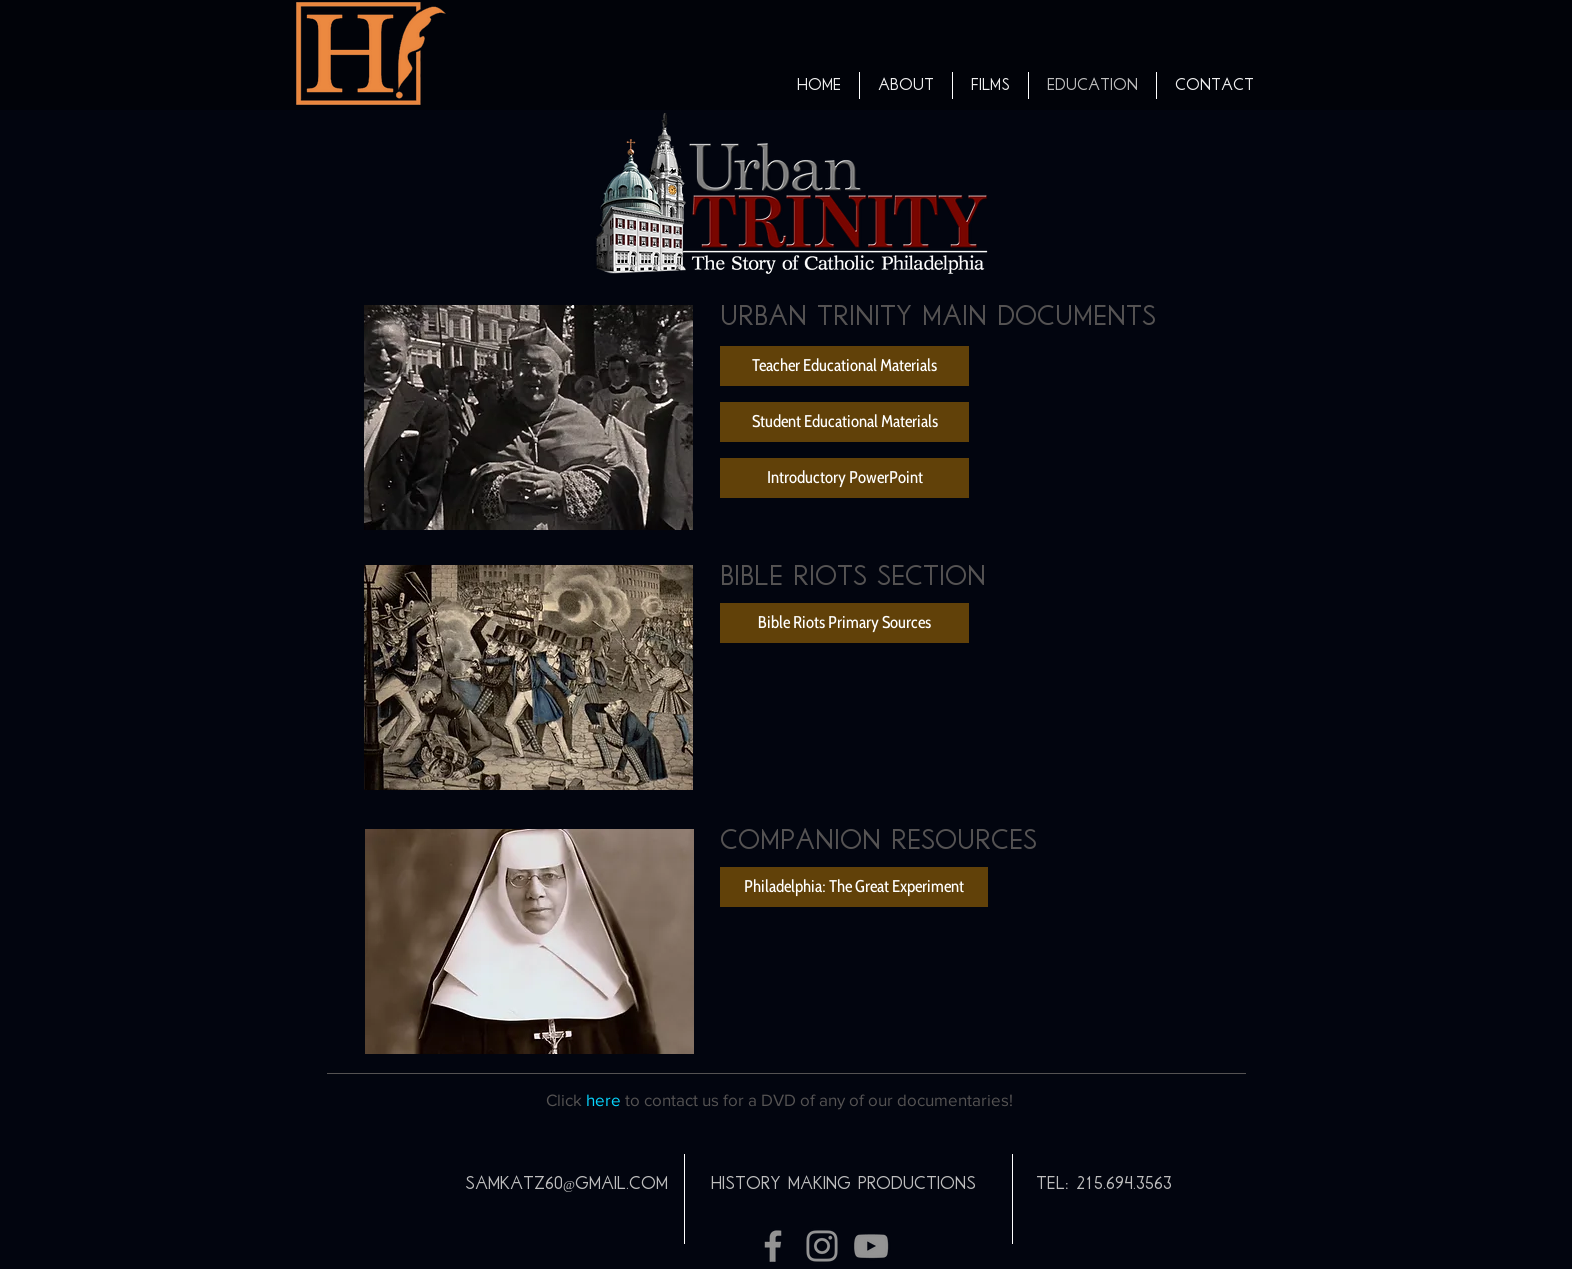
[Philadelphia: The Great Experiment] (854, 887)
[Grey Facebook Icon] (773, 1246)
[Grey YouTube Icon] (871, 1246)
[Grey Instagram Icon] (822, 1246)
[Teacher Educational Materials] (844, 366)
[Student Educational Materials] (844, 422)
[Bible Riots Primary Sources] (844, 623)
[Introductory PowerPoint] (844, 478)
